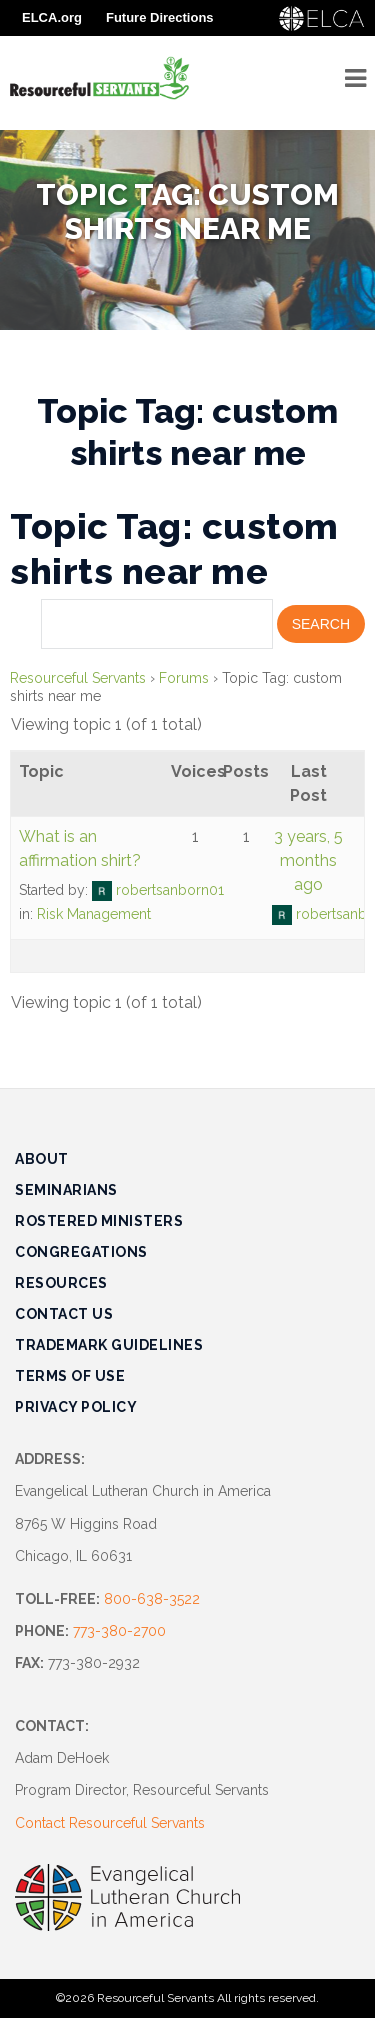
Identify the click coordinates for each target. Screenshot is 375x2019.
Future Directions (160, 17)
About (42, 1159)
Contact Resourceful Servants (110, 1823)
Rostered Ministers (99, 1221)
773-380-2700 (119, 1631)
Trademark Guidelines (109, 1345)
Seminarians (66, 1190)
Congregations (81, 1252)
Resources (61, 1283)
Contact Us (64, 1314)
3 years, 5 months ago (308, 860)
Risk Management (94, 914)
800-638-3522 (152, 1599)
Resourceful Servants (78, 678)
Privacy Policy (76, 1407)
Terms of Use (70, 1376)
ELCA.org (52, 17)
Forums (184, 678)
